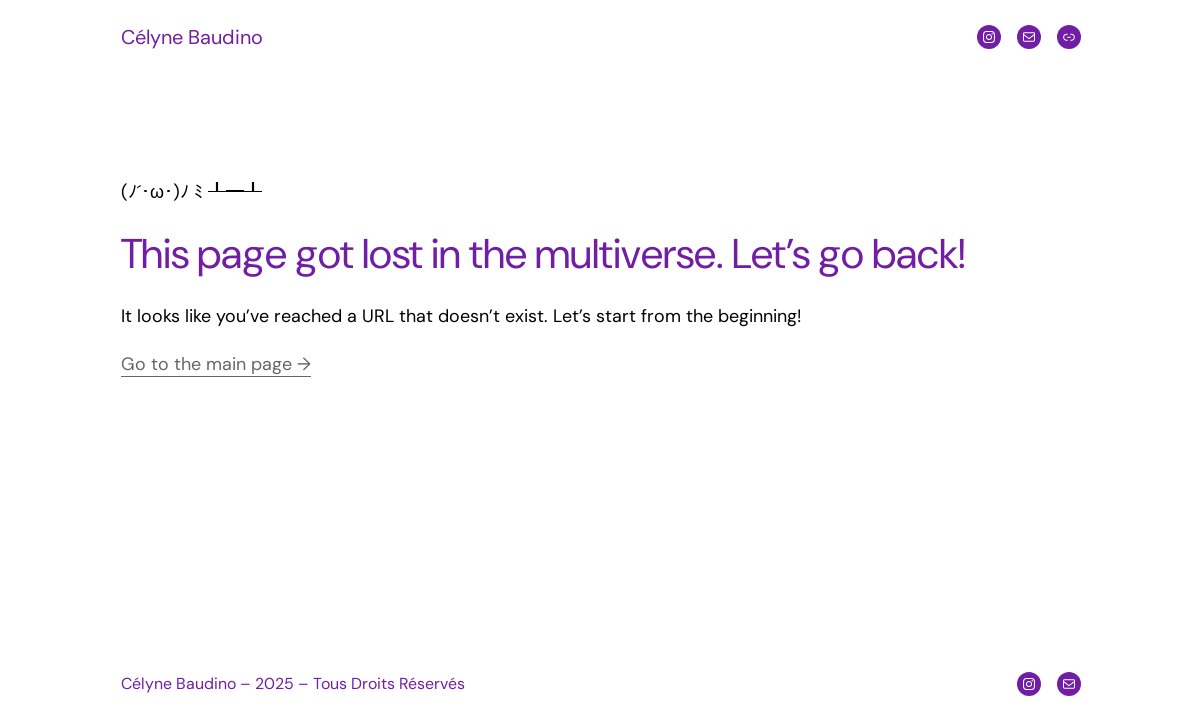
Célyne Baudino (192, 37)
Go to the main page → (216, 364)
